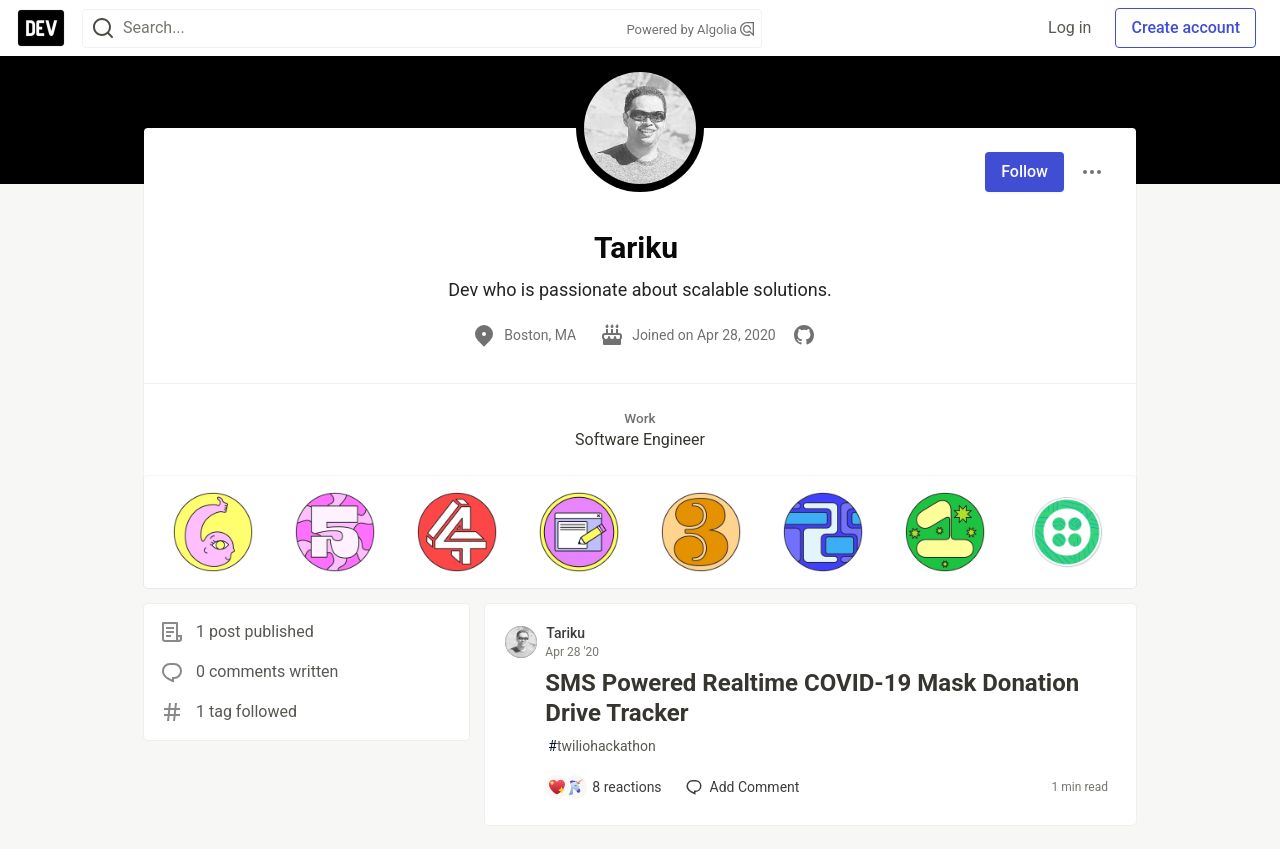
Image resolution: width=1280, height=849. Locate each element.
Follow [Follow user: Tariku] (1024, 171)
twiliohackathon (601, 746)
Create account (1185, 27)
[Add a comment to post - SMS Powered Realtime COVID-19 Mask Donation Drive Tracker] (604, 787)
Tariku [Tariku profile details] (565, 633)
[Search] (103, 28)
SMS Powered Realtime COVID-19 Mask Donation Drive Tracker (812, 698)
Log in (1069, 27)
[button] (213, 532)
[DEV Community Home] (41, 28)
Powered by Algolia (690, 29)
